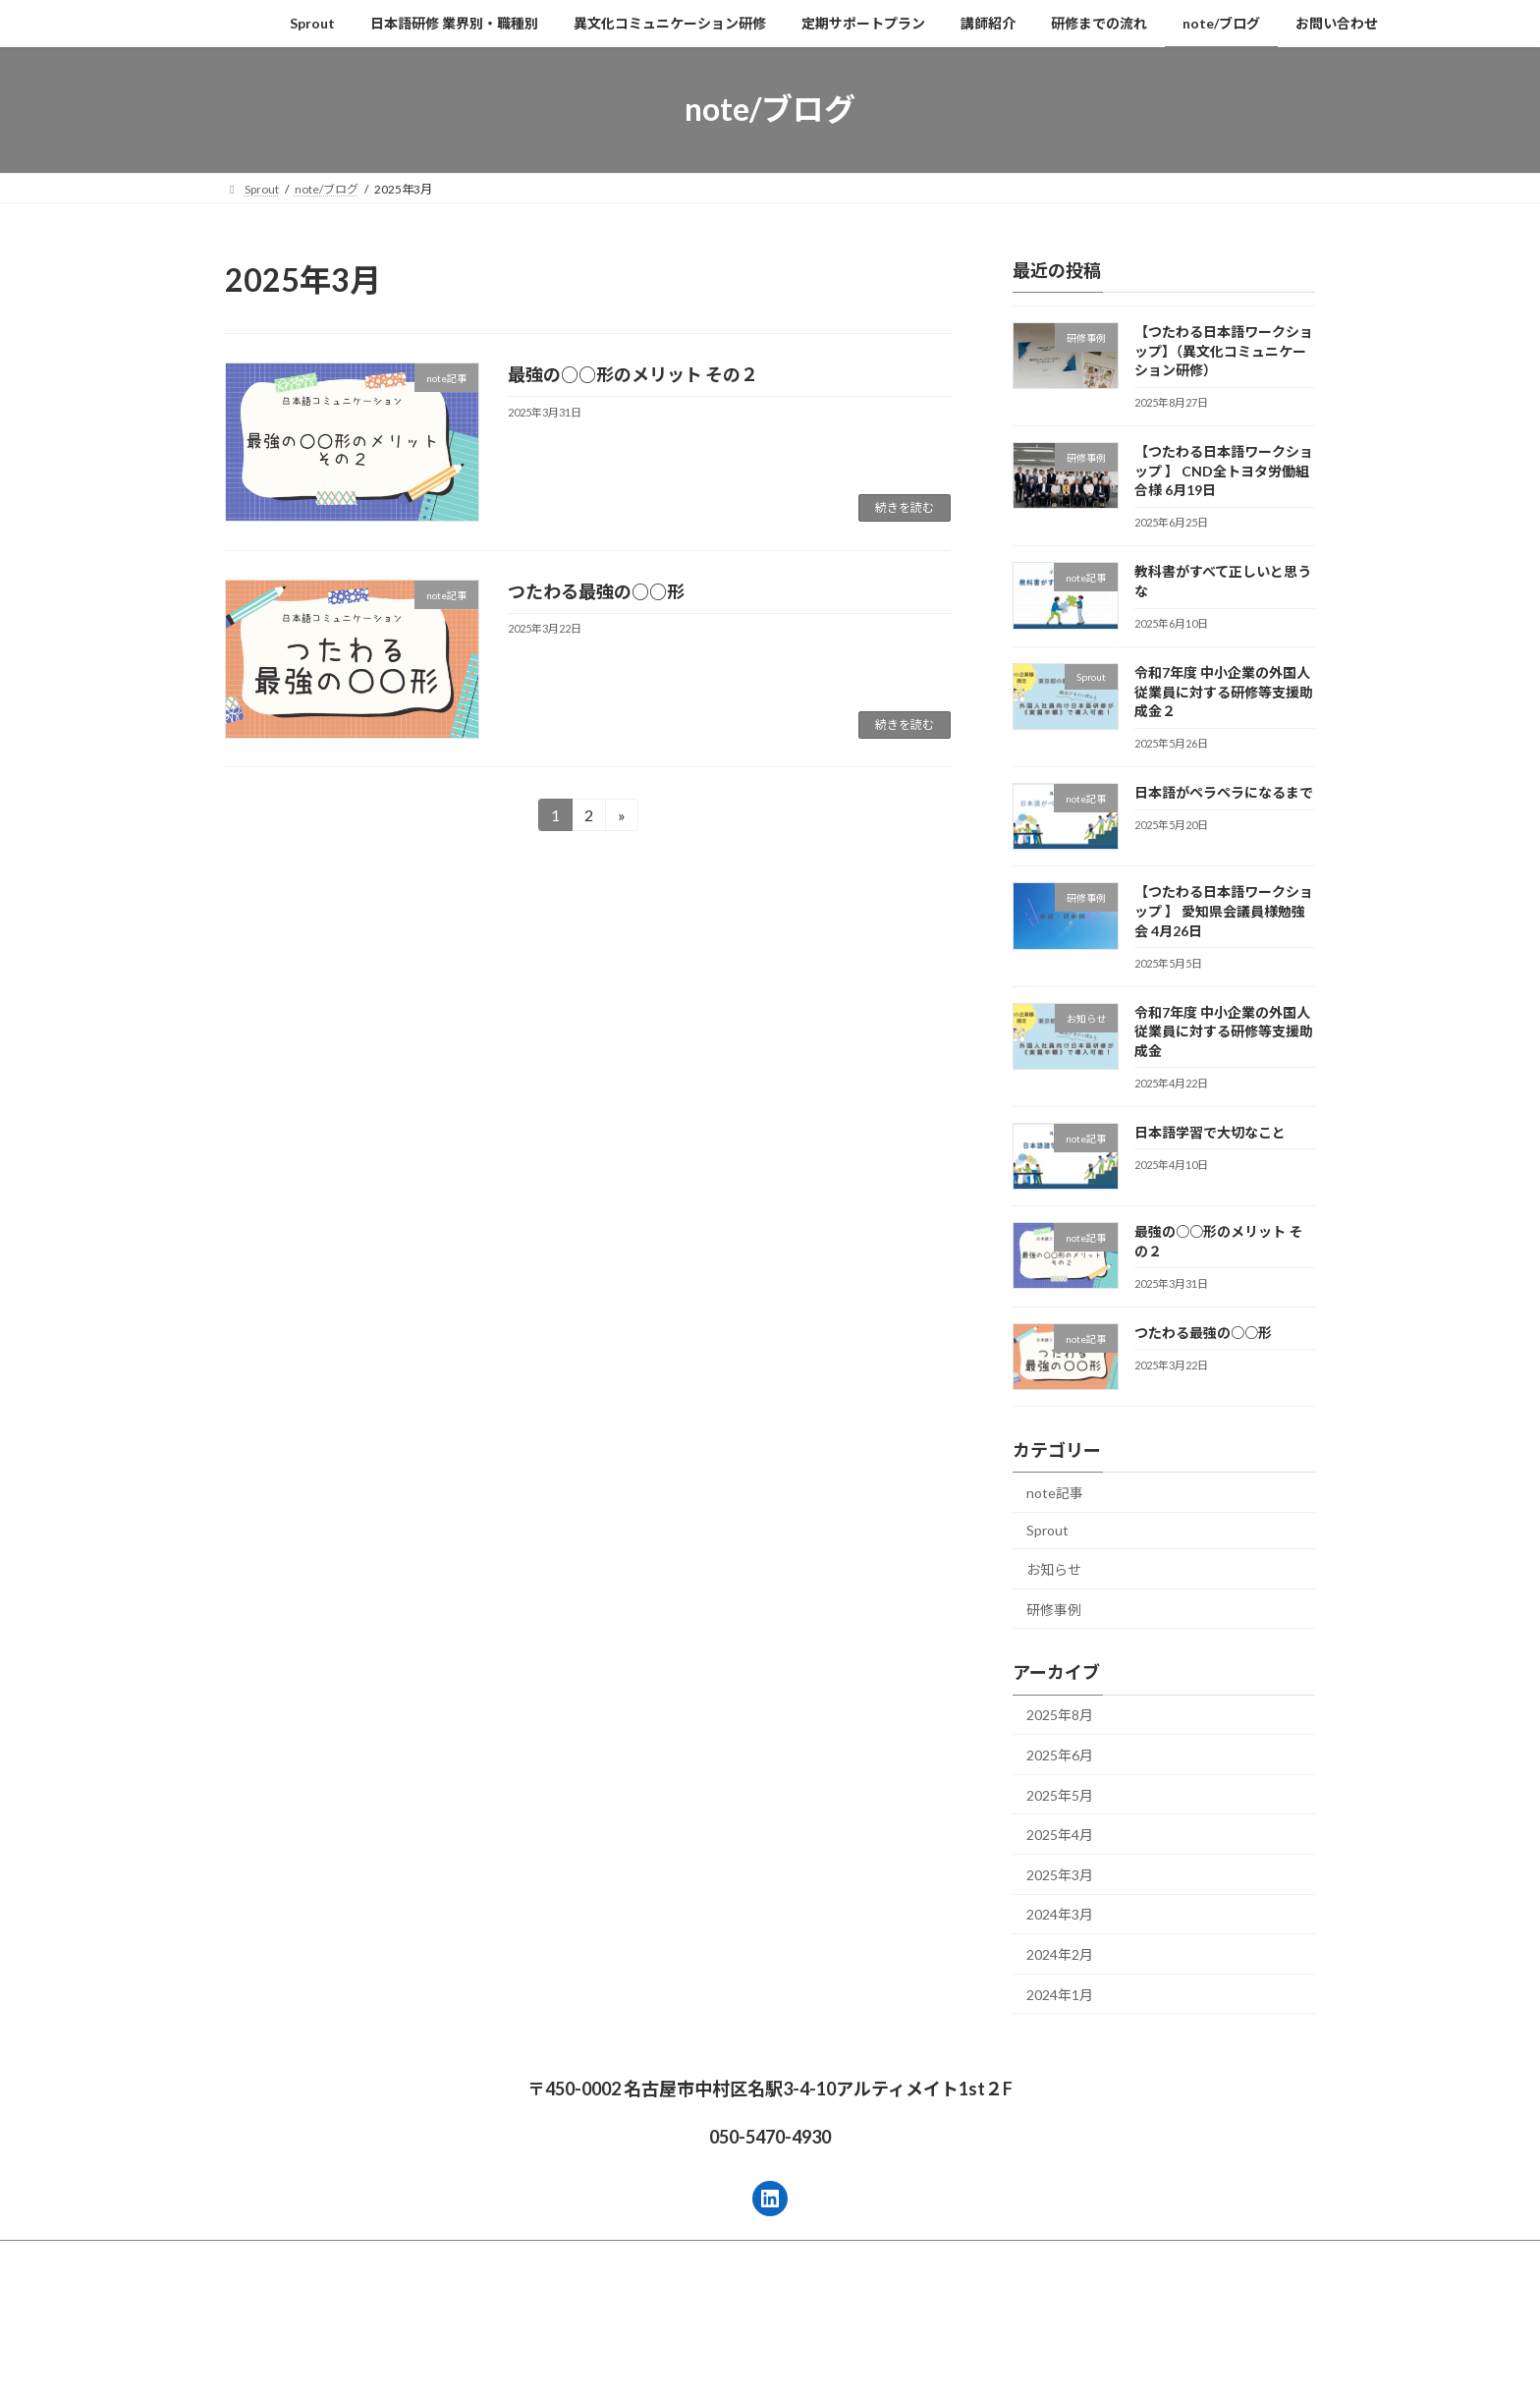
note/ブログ (1084, 2258)
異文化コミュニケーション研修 (580, 2258)
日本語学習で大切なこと (1210, 1131)
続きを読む (904, 507)
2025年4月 (1059, 1834)
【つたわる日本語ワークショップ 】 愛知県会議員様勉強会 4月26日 (1223, 910)
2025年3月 (1059, 1874)
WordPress (663, 2338)
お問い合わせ (1189, 2258)
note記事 (1054, 1491)
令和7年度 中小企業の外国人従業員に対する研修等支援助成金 (1223, 1030)
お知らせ (1053, 1569)
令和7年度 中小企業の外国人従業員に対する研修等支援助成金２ (1223, 691)
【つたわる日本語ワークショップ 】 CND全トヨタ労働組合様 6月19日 (1223, 470)
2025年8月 (1059, 1714)
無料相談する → (56, 2384)
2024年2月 (1059, 1954)
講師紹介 (869, 2258)
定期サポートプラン (754, 2258)
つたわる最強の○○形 (596, 591)
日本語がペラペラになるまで (1223, 792)
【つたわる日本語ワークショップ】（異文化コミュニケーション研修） (1223, 350)
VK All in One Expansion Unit (896, 2338)
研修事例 (1053, 1608)
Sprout (1047, 1530)
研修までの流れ (972, 2258)
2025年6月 (1059, 1755)
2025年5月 (1059, 1794)
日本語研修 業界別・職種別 (388, 2258)
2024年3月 (1059, 1914)
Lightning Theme (765, 2338)
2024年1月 (1059, 1993)
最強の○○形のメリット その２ (633, 374)
